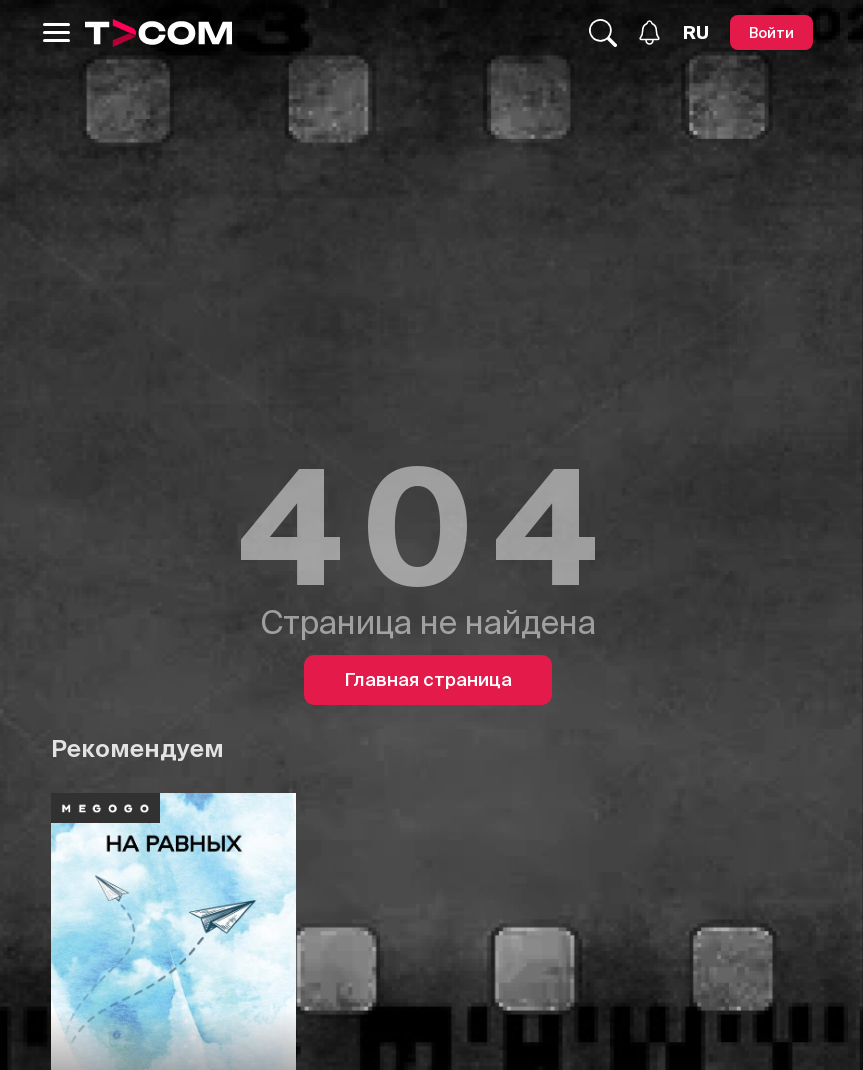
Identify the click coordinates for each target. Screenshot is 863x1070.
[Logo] (159, 33)
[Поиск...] (603, 33)
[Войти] (771, 32)
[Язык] (696, 33)
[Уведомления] (649, 32)
